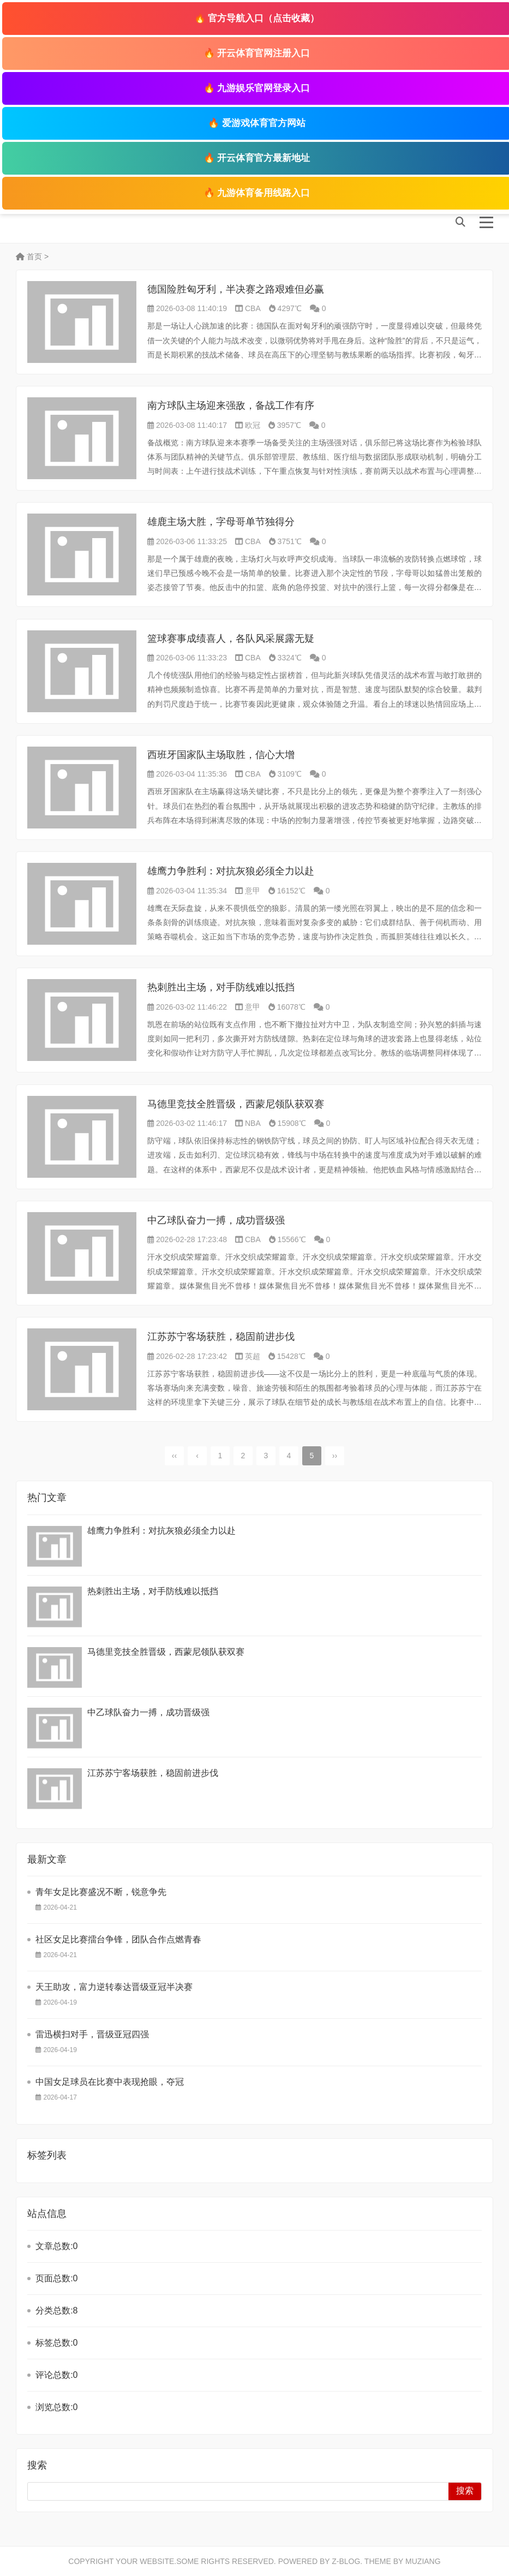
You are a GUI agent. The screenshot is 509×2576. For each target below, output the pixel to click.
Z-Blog (346, 2561)
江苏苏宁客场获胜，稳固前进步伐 (221, 1336)
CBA (253, 308)
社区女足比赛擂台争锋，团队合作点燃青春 (118, 1939)
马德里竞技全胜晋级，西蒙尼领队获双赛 (235, 1104)
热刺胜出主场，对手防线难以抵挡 (221, 987)
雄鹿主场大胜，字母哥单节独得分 (221, 521)
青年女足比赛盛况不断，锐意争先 (100, 1892)
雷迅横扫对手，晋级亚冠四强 (92, 2034)
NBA (253, 1123)
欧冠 (252, 425)
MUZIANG (423, 2561)
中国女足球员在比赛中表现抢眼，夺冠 (109, 2081)
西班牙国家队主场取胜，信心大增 (221, 754)
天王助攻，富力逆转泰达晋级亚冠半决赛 (114, 1986)
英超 (252, 1356)
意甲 (252, 890)
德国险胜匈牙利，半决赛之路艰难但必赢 (235, 289)
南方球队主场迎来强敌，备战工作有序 (230, 405)
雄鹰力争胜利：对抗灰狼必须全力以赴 (230, 871)
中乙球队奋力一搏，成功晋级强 (216, 1220)
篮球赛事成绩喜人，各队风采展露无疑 (230, 638)
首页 (29, 256)
